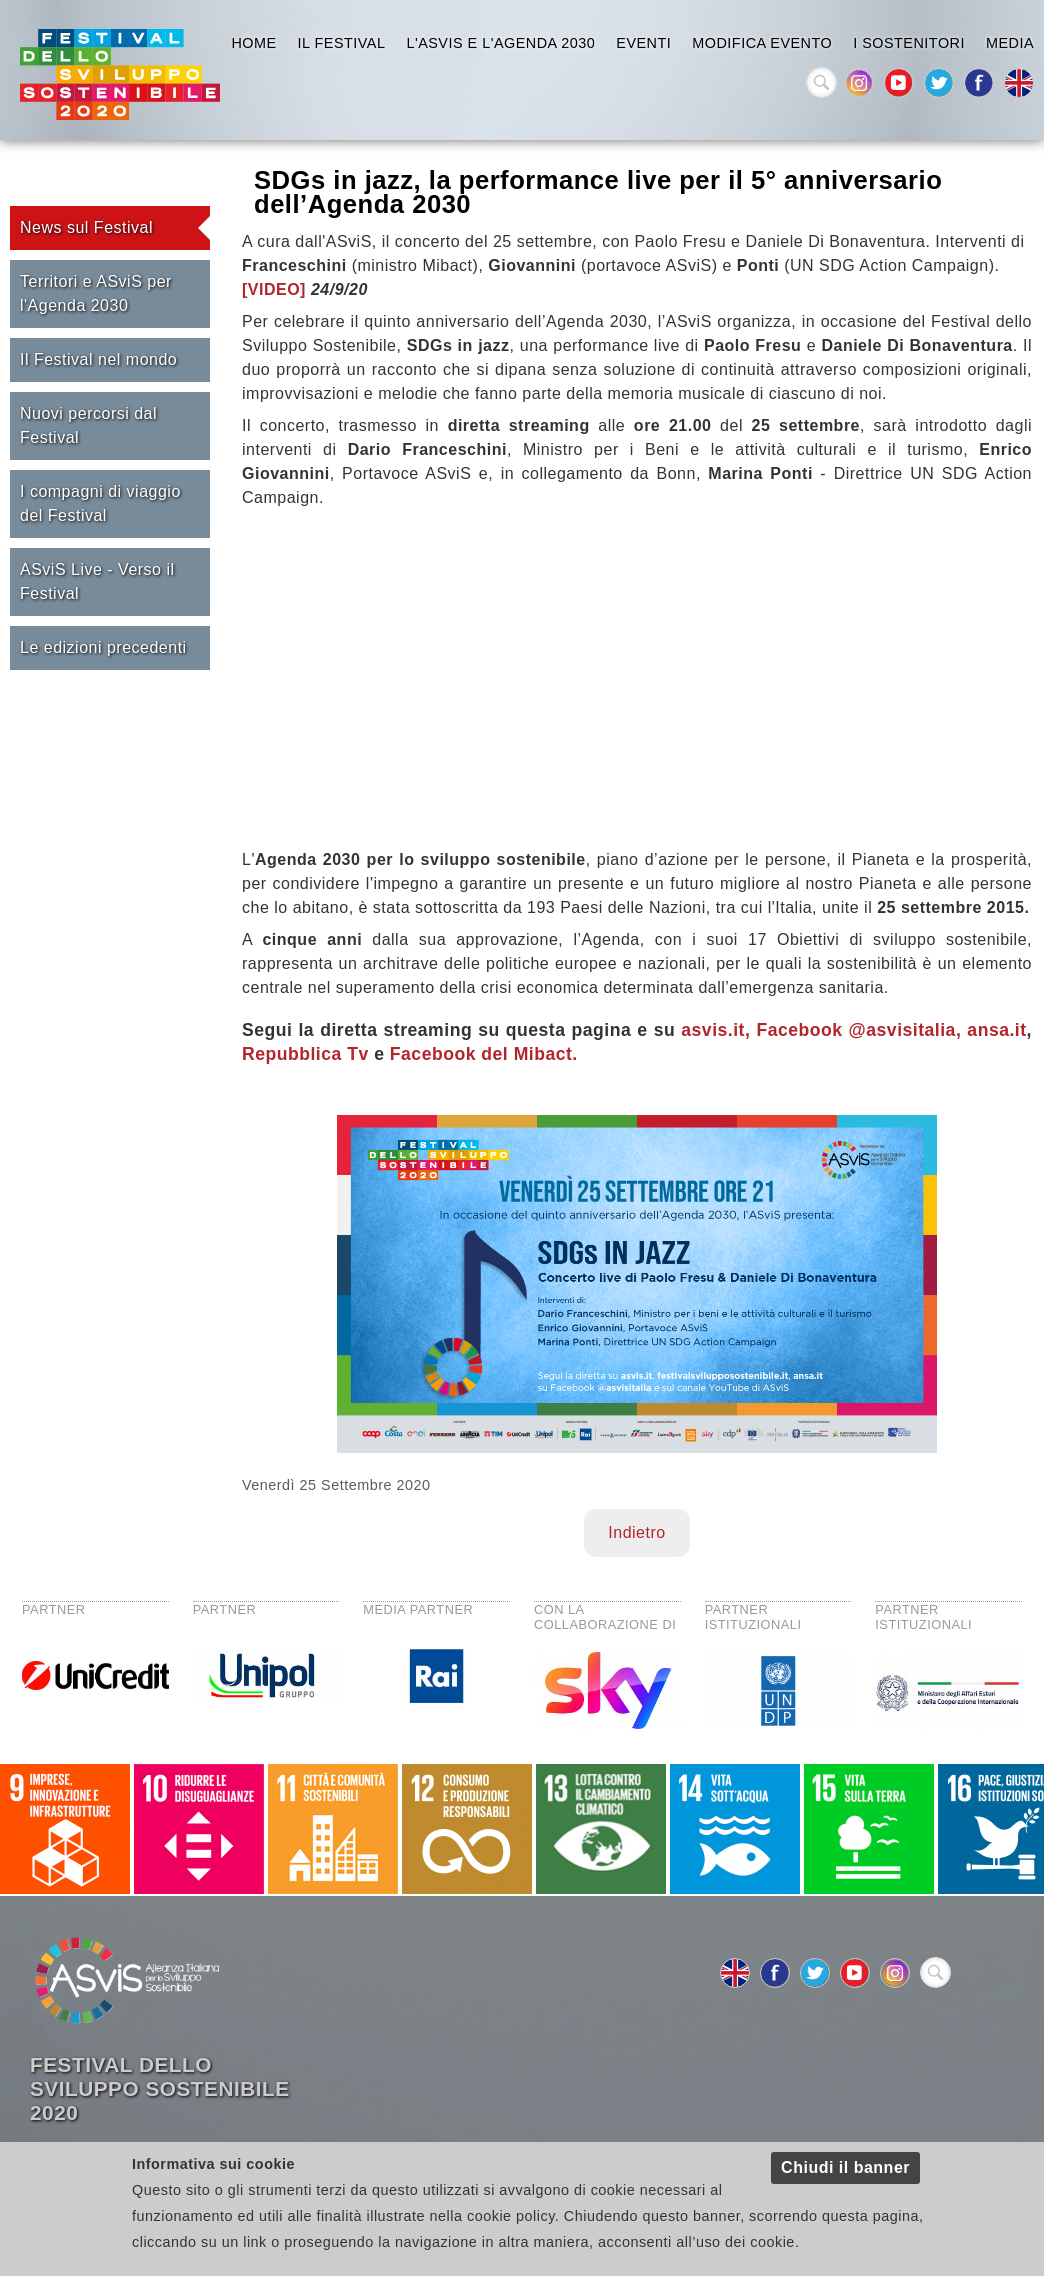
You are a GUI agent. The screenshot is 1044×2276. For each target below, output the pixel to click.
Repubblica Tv (305, 1054)
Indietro (636, 1532)
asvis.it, (712, 1030)
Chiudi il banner (845, 2167)
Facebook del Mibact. (484, 1054)
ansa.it (996, 1030)
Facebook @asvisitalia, (858, 1030)
